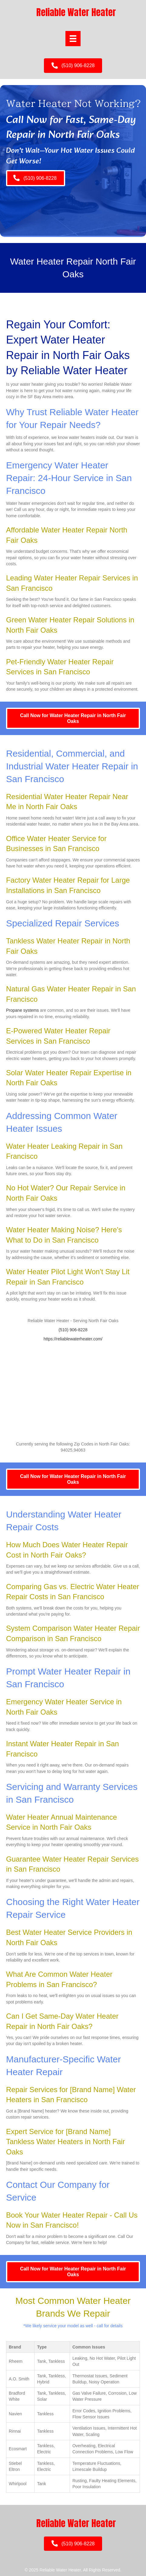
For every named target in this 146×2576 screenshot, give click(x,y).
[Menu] (73, 38)
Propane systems (22, 1010)
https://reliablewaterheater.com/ (73, 1338)
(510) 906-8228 (73, 1329)
